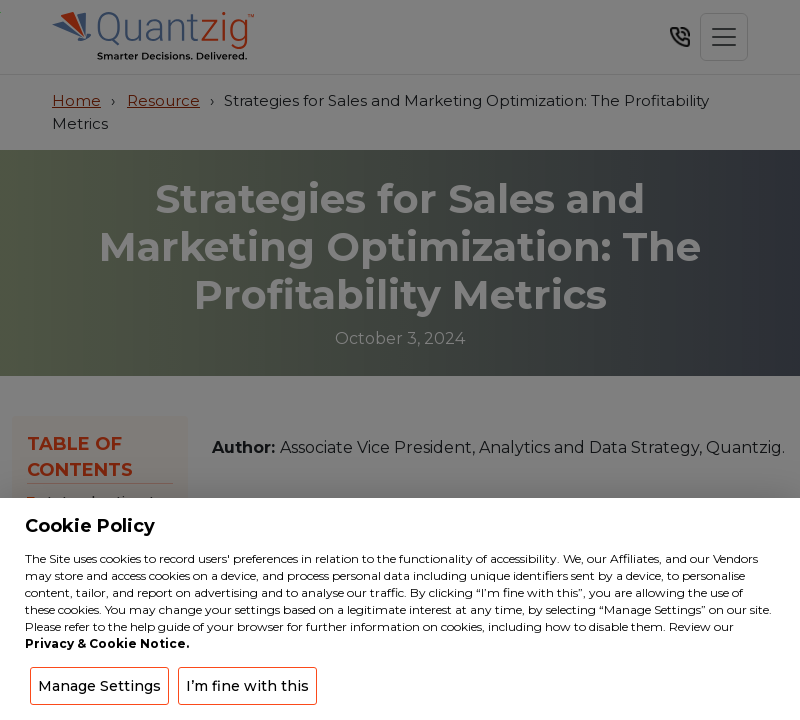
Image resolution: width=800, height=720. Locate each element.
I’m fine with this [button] (247, 686)
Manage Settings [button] (99, 686)
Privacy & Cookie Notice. (107, 643)
